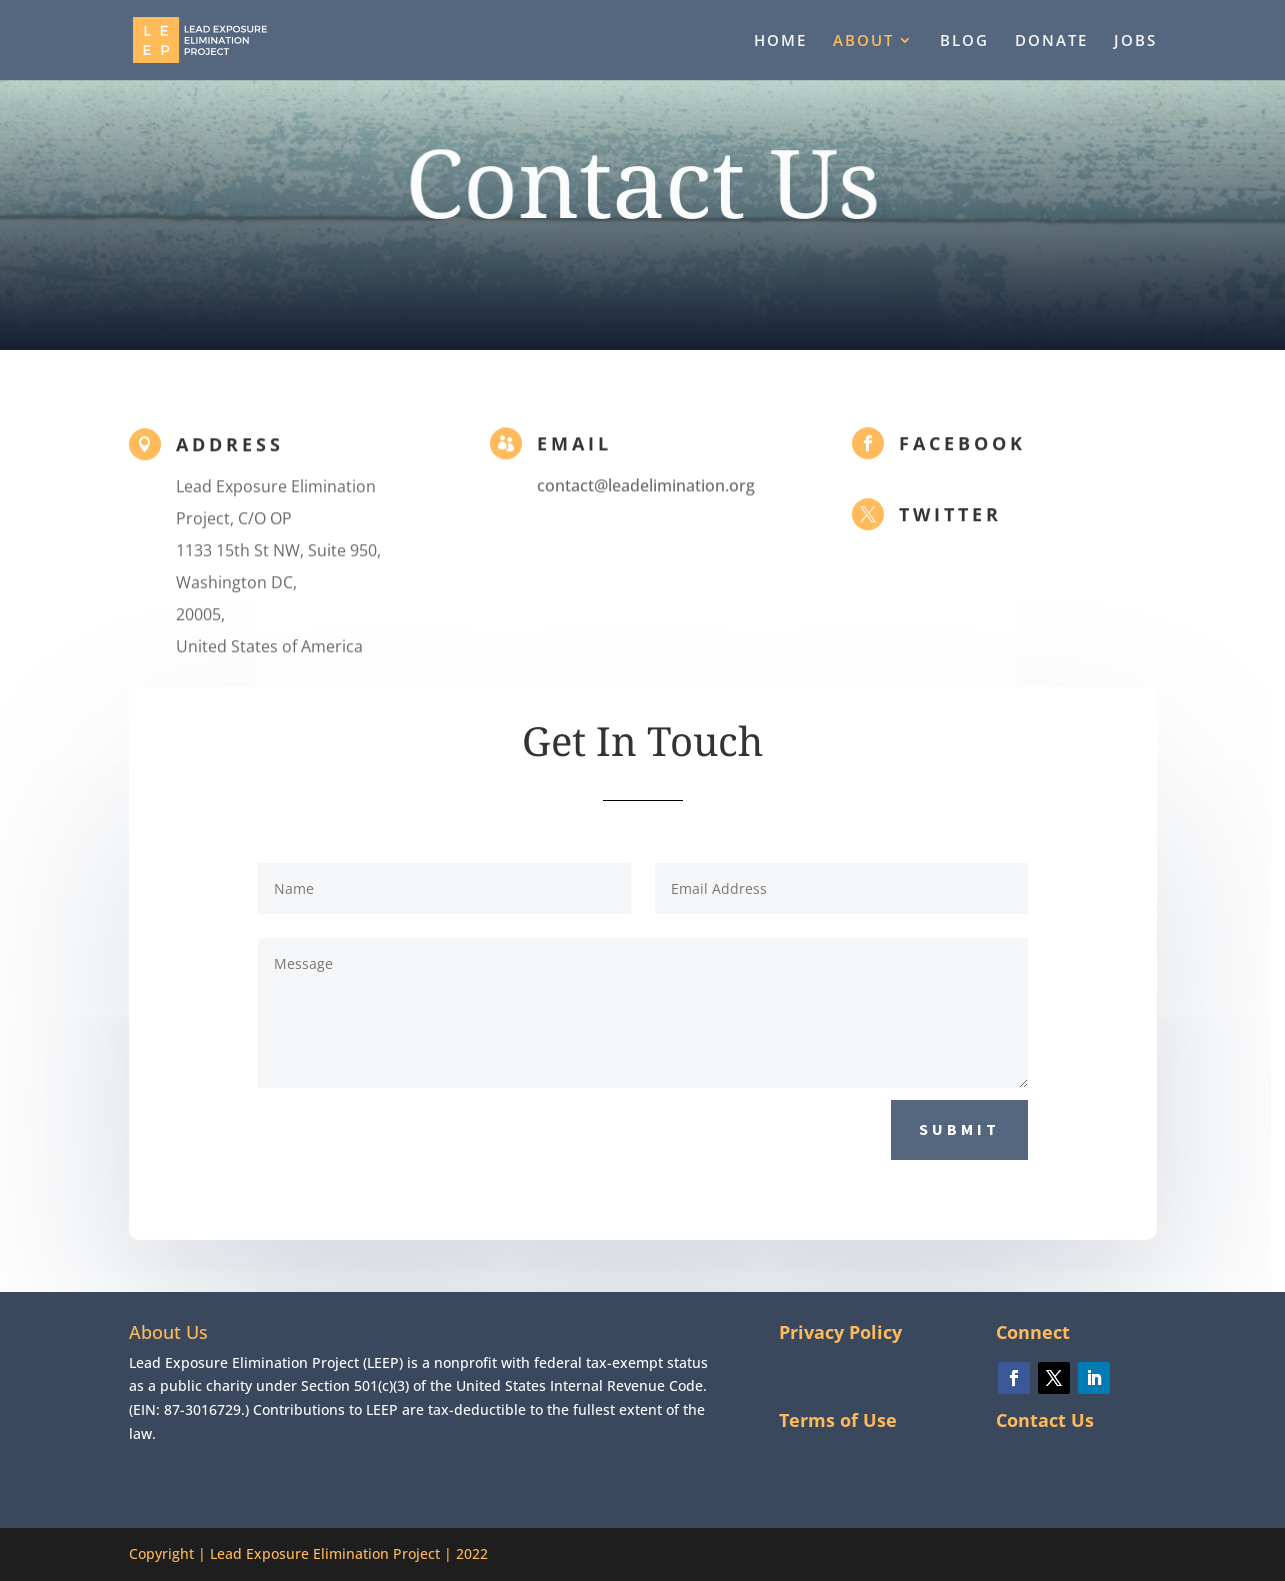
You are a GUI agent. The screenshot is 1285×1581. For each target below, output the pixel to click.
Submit (959, 1129)
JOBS (1135, 41)
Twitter (950, 516)
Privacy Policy (840, 1332)
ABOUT (863, 41)
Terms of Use (838, 1420)
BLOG (964, 41)
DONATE (1051, 41)
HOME (780, 41)
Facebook (962, 445)
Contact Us (1045, 1420)
